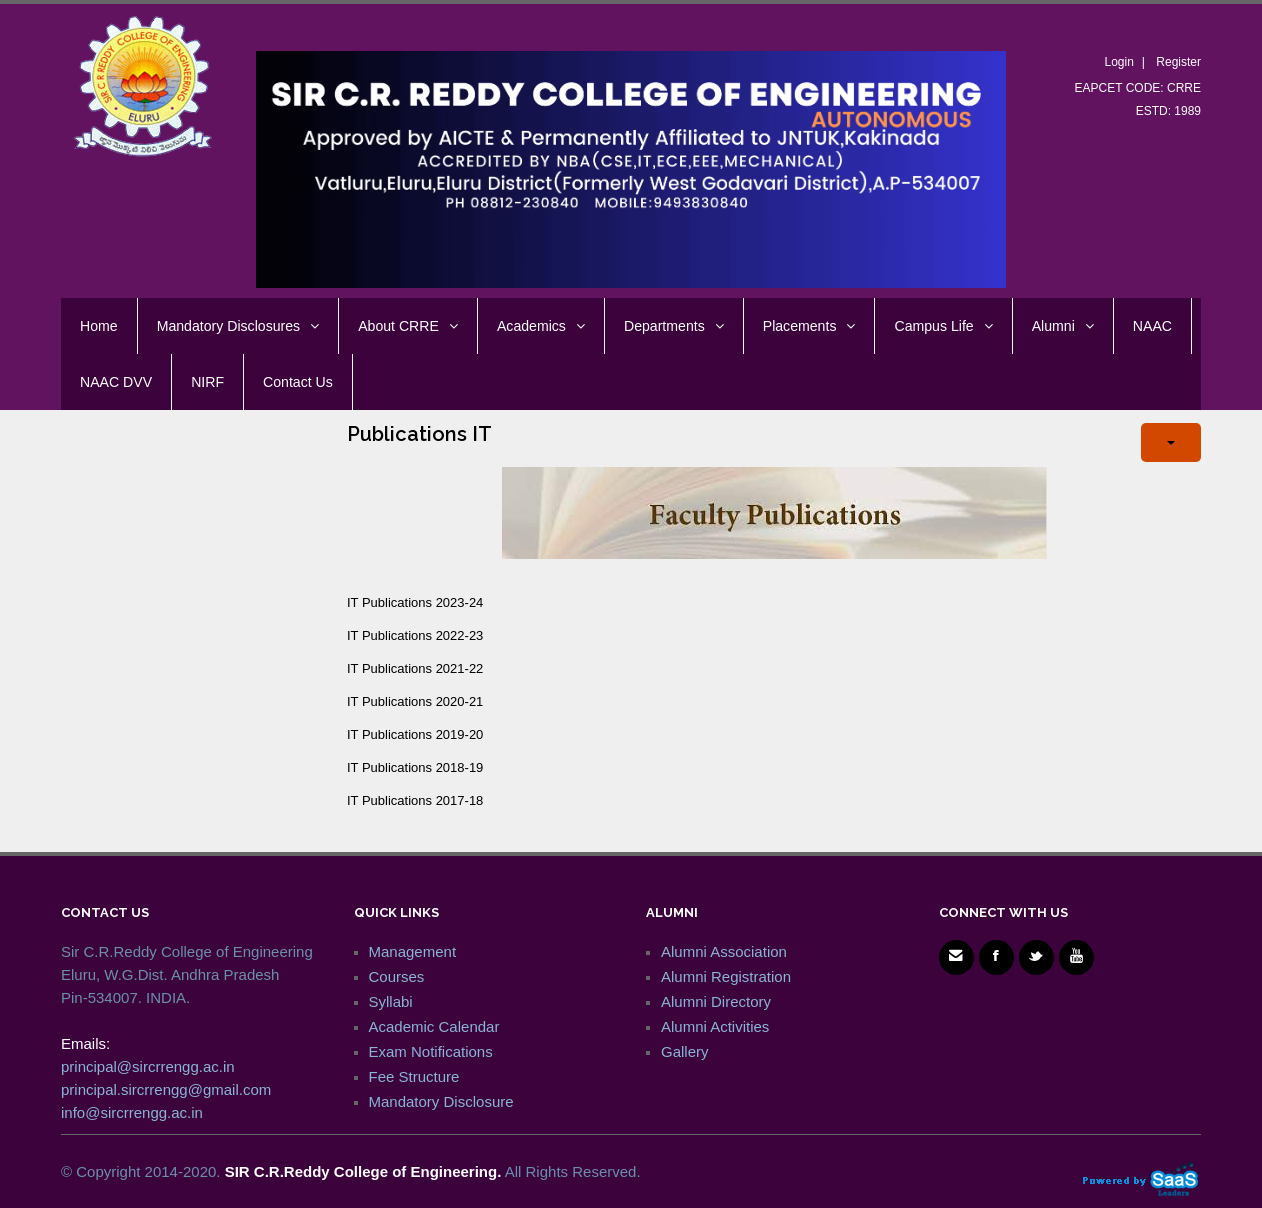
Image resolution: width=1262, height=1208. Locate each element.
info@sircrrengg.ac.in (132, 1112)
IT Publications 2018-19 (415, 767)
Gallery (685, 1051)
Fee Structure (414, 1076)
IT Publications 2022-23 (415, 635)
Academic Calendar (434, 1026)
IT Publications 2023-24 (415, 602)
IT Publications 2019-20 (415, 734)
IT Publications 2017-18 (415, 800)
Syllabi (391, 1001)
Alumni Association (724, 951)
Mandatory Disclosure (441, 1101)
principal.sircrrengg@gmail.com (166, 1089)
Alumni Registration (726, 976)
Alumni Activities (715, 1026)
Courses (397, 976)
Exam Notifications (431, 1051)
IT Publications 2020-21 (415, 701)
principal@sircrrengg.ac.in (148, 1066)
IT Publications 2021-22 (415, 668)
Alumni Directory (716, 1001)
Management (413, 951)
